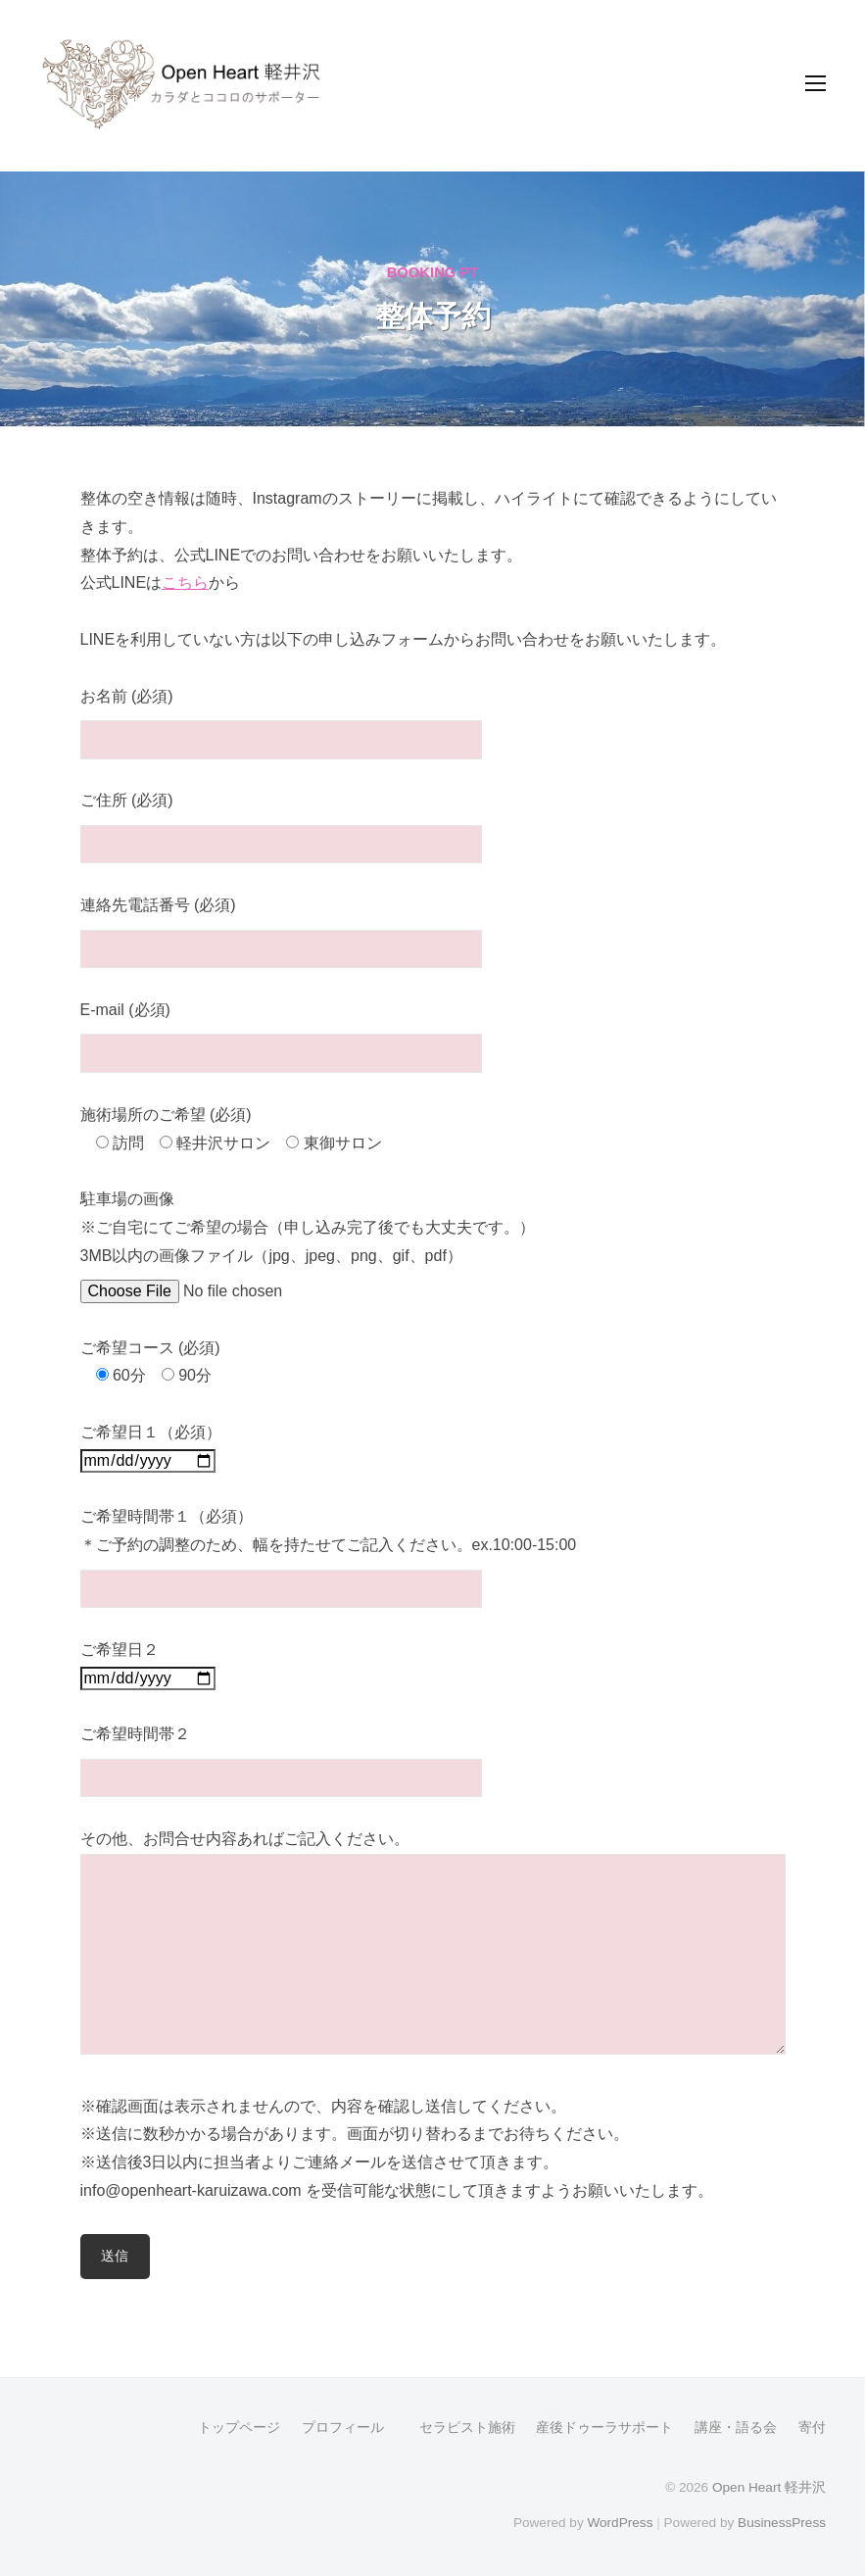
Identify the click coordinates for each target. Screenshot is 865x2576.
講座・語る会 (736, 2427)
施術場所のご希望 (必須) (166, 1114)
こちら (185, 582)
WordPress (619, 2522)
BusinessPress (782, 2522)
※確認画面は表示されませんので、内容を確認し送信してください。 (323, 2106)
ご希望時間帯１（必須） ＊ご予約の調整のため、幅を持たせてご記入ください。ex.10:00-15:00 (328, 1552)
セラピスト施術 (460, 2427)
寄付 (812, 2427)
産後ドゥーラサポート (604, 2427)
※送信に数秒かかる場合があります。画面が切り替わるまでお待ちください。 (354, 2133)
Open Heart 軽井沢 (769, 2487)
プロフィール (343, 2427)
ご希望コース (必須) (150, 1347)
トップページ (239, 2427)
